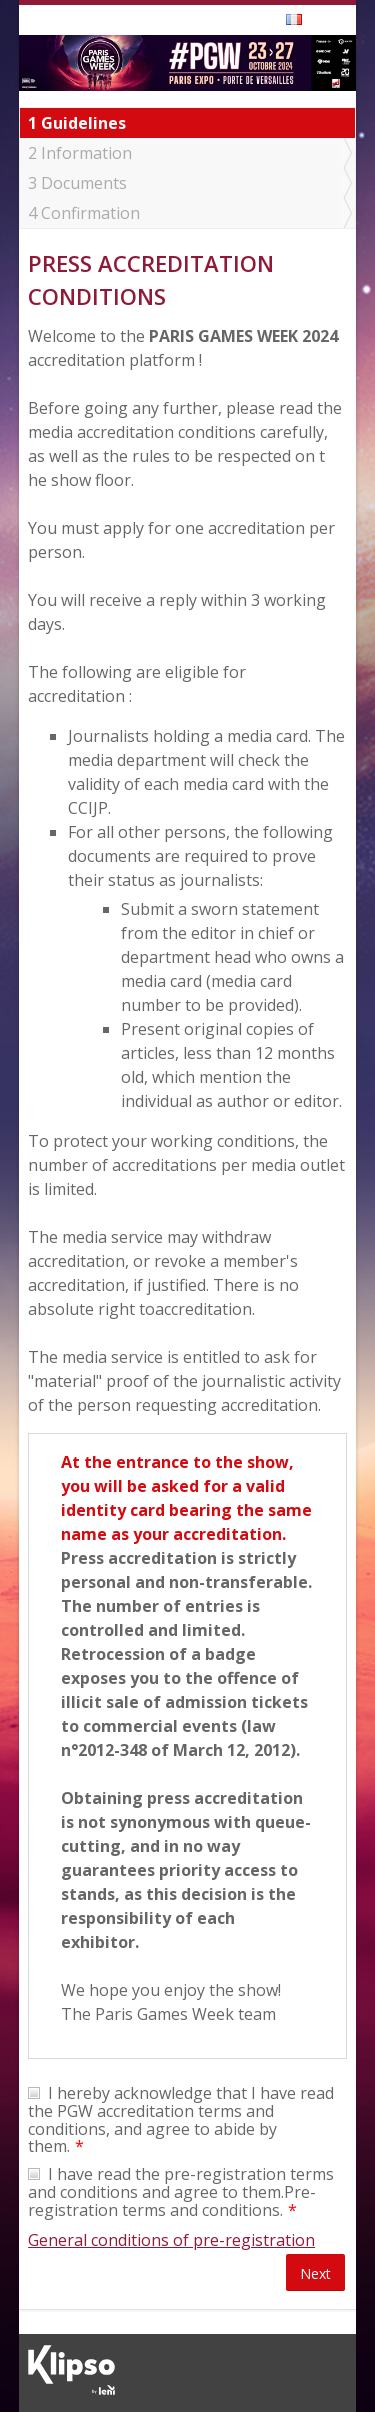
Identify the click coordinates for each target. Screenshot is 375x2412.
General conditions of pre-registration (171, 2240)
